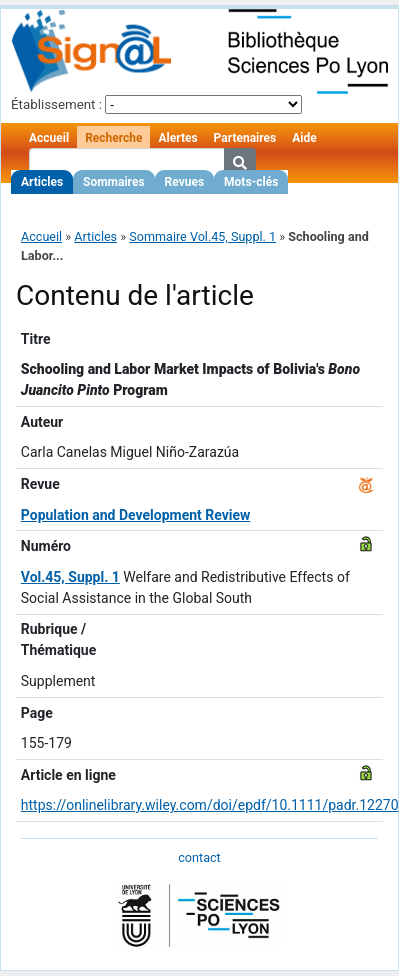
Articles (42, 182)
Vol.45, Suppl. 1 (70, 577)
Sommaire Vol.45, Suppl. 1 (202, 236)
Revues (185, 182)
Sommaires (113, 182)
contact (199, 857)
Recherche (113, 138)
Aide (304, 138)
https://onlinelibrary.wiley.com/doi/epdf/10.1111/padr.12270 (210, 805)
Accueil (49, 138)
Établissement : (56, 104)
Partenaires (245, 138)
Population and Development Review (136, 515)
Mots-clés (251, 182)
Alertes (177, 138)
